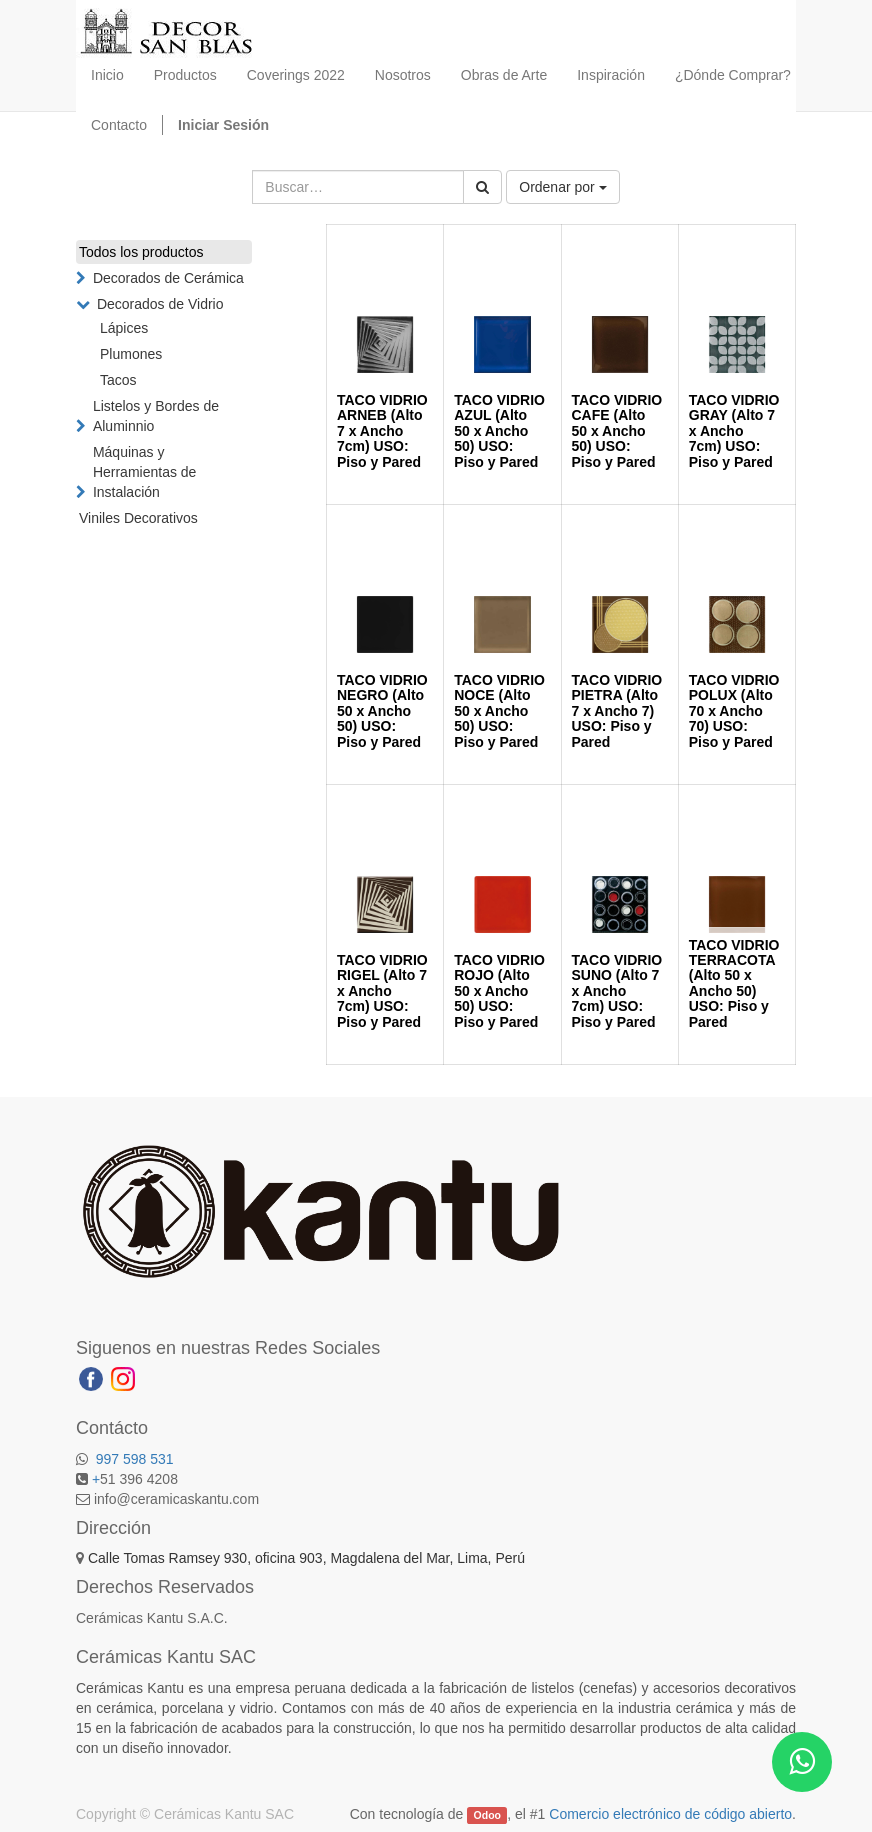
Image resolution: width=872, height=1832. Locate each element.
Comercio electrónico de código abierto (670, 1814)
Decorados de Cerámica (168, 278)
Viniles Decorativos (138, 518)
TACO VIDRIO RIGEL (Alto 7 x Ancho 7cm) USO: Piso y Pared (382, 991)
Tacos (118, 380)
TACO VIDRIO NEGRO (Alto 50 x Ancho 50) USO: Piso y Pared (382, 711)
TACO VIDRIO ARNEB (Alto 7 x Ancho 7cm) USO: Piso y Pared (382, 431)
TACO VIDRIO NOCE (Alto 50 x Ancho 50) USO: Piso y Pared (499, 711)
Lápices (124, 328)
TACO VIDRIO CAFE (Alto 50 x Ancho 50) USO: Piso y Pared (617, 431)
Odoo (487, 1815)
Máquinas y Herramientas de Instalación (145, 472)
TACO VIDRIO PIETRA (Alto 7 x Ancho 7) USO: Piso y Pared (617, 711)
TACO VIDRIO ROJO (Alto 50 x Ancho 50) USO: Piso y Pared (499, 991)
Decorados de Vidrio (160, 304)
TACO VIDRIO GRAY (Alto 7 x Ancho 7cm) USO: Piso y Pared (734, 431)
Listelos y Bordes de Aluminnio (156, 416)
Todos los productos (141, 252)
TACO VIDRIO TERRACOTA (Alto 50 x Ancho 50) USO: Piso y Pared (734, 983)
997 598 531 (133, 1459)
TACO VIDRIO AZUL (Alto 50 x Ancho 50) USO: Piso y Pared (499, 431)
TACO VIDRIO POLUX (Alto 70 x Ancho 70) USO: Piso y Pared (734, 711)
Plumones (131, 354)
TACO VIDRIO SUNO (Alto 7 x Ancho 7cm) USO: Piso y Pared (617, 991)
